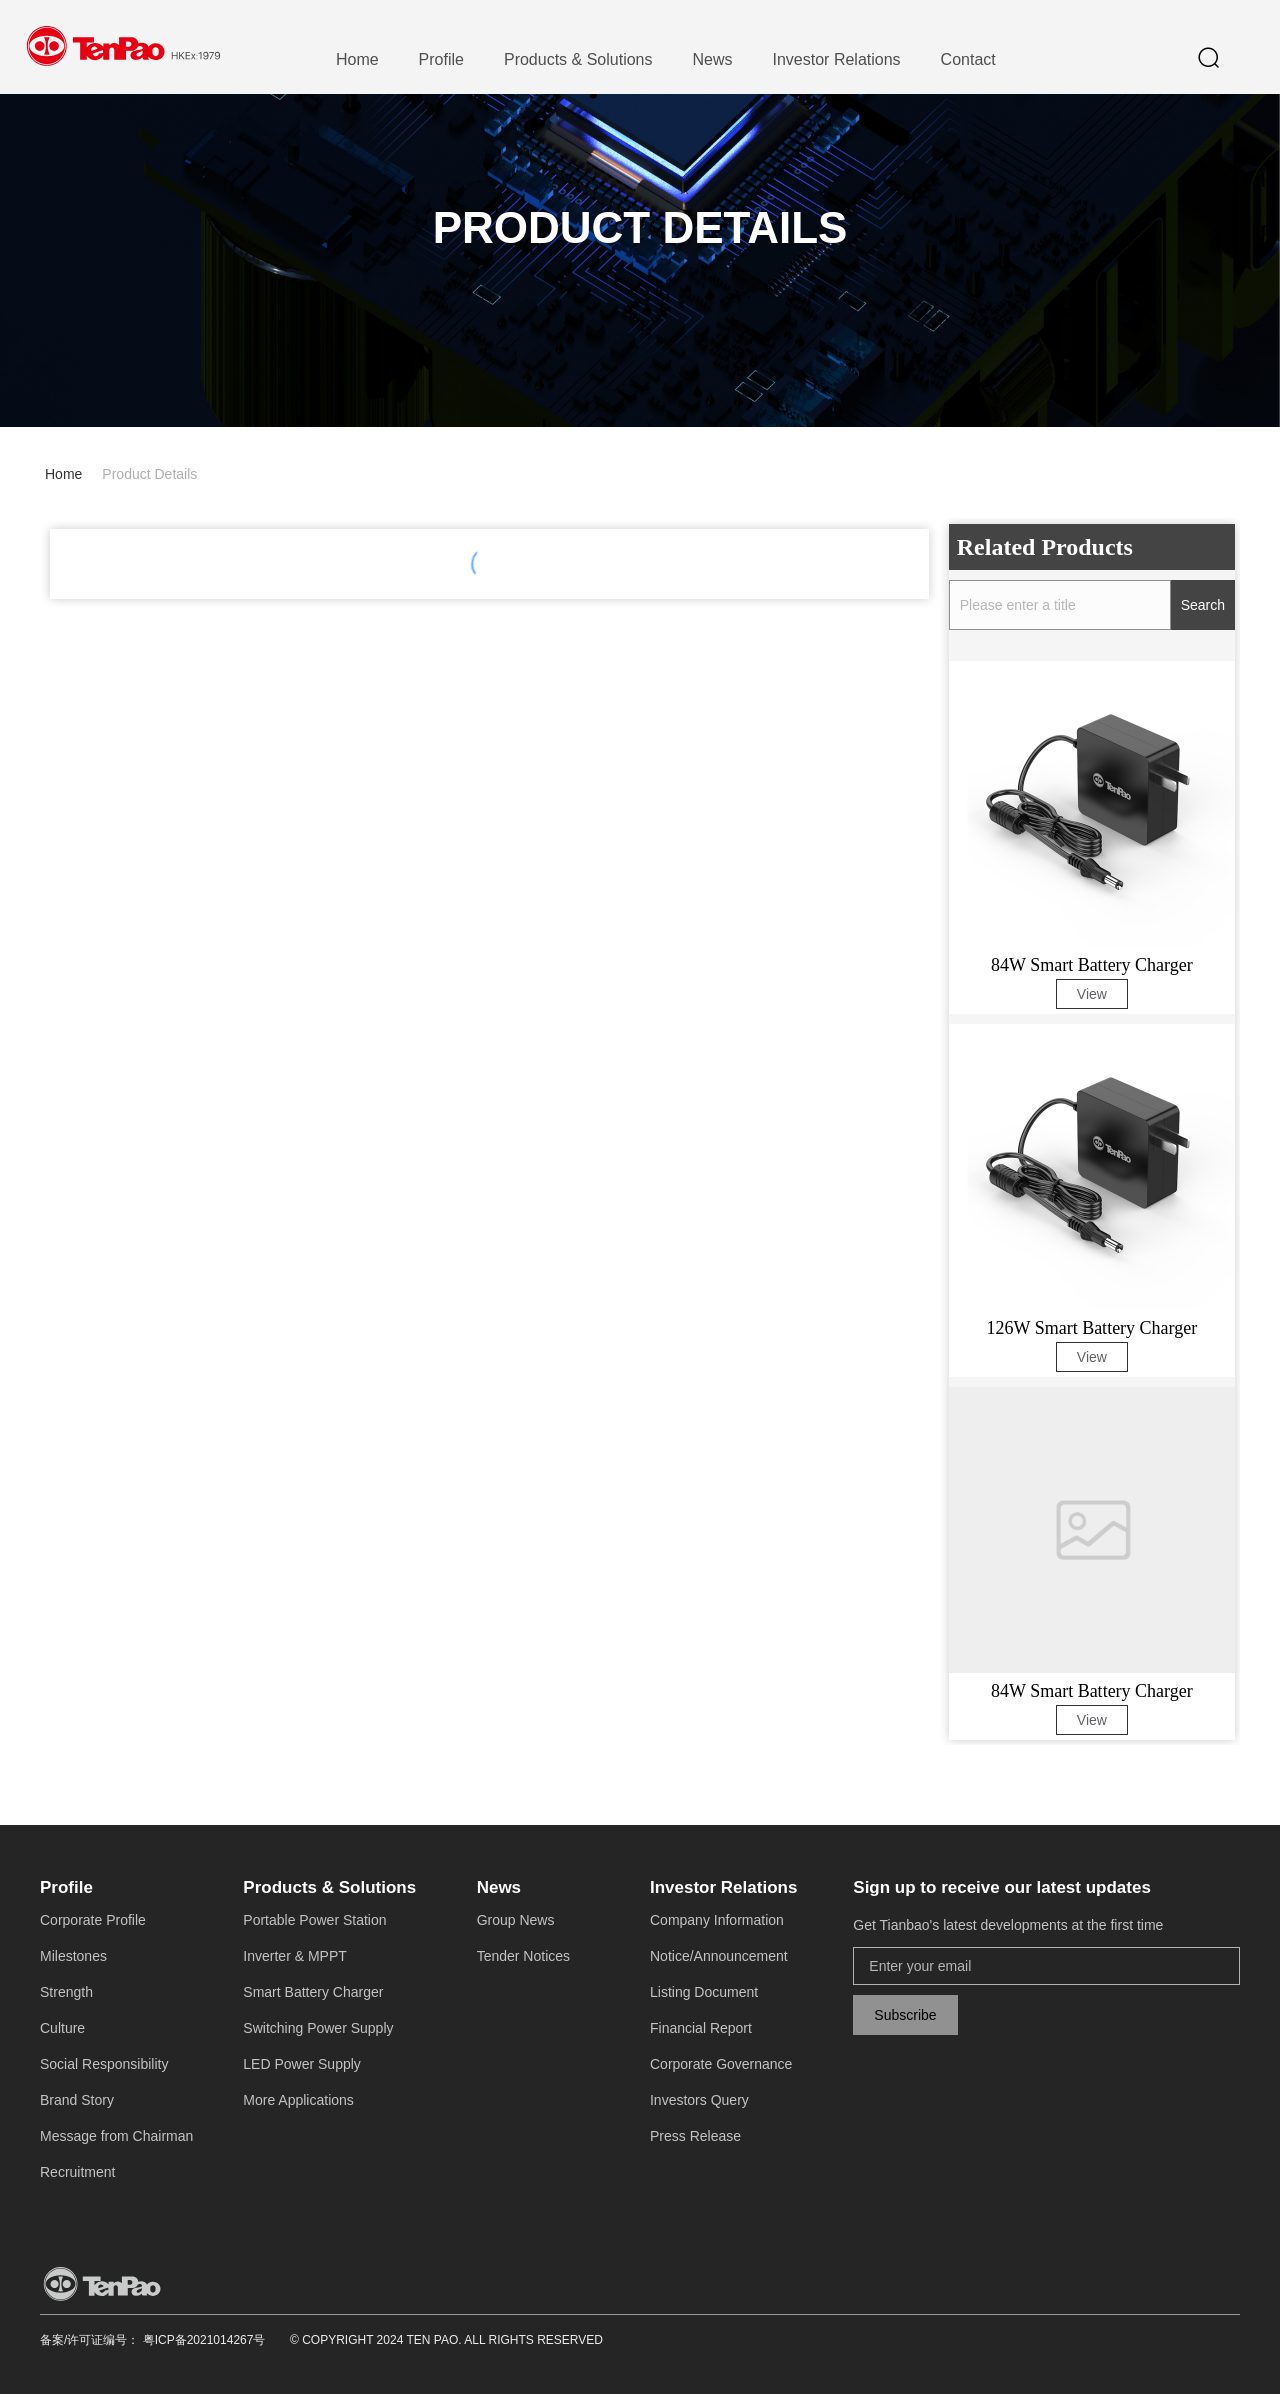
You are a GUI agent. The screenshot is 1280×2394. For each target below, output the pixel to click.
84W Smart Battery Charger (1092, 965)
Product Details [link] (149, 474)
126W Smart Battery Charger (1091, 1328)
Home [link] (63, 474)
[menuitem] (357, 60)
